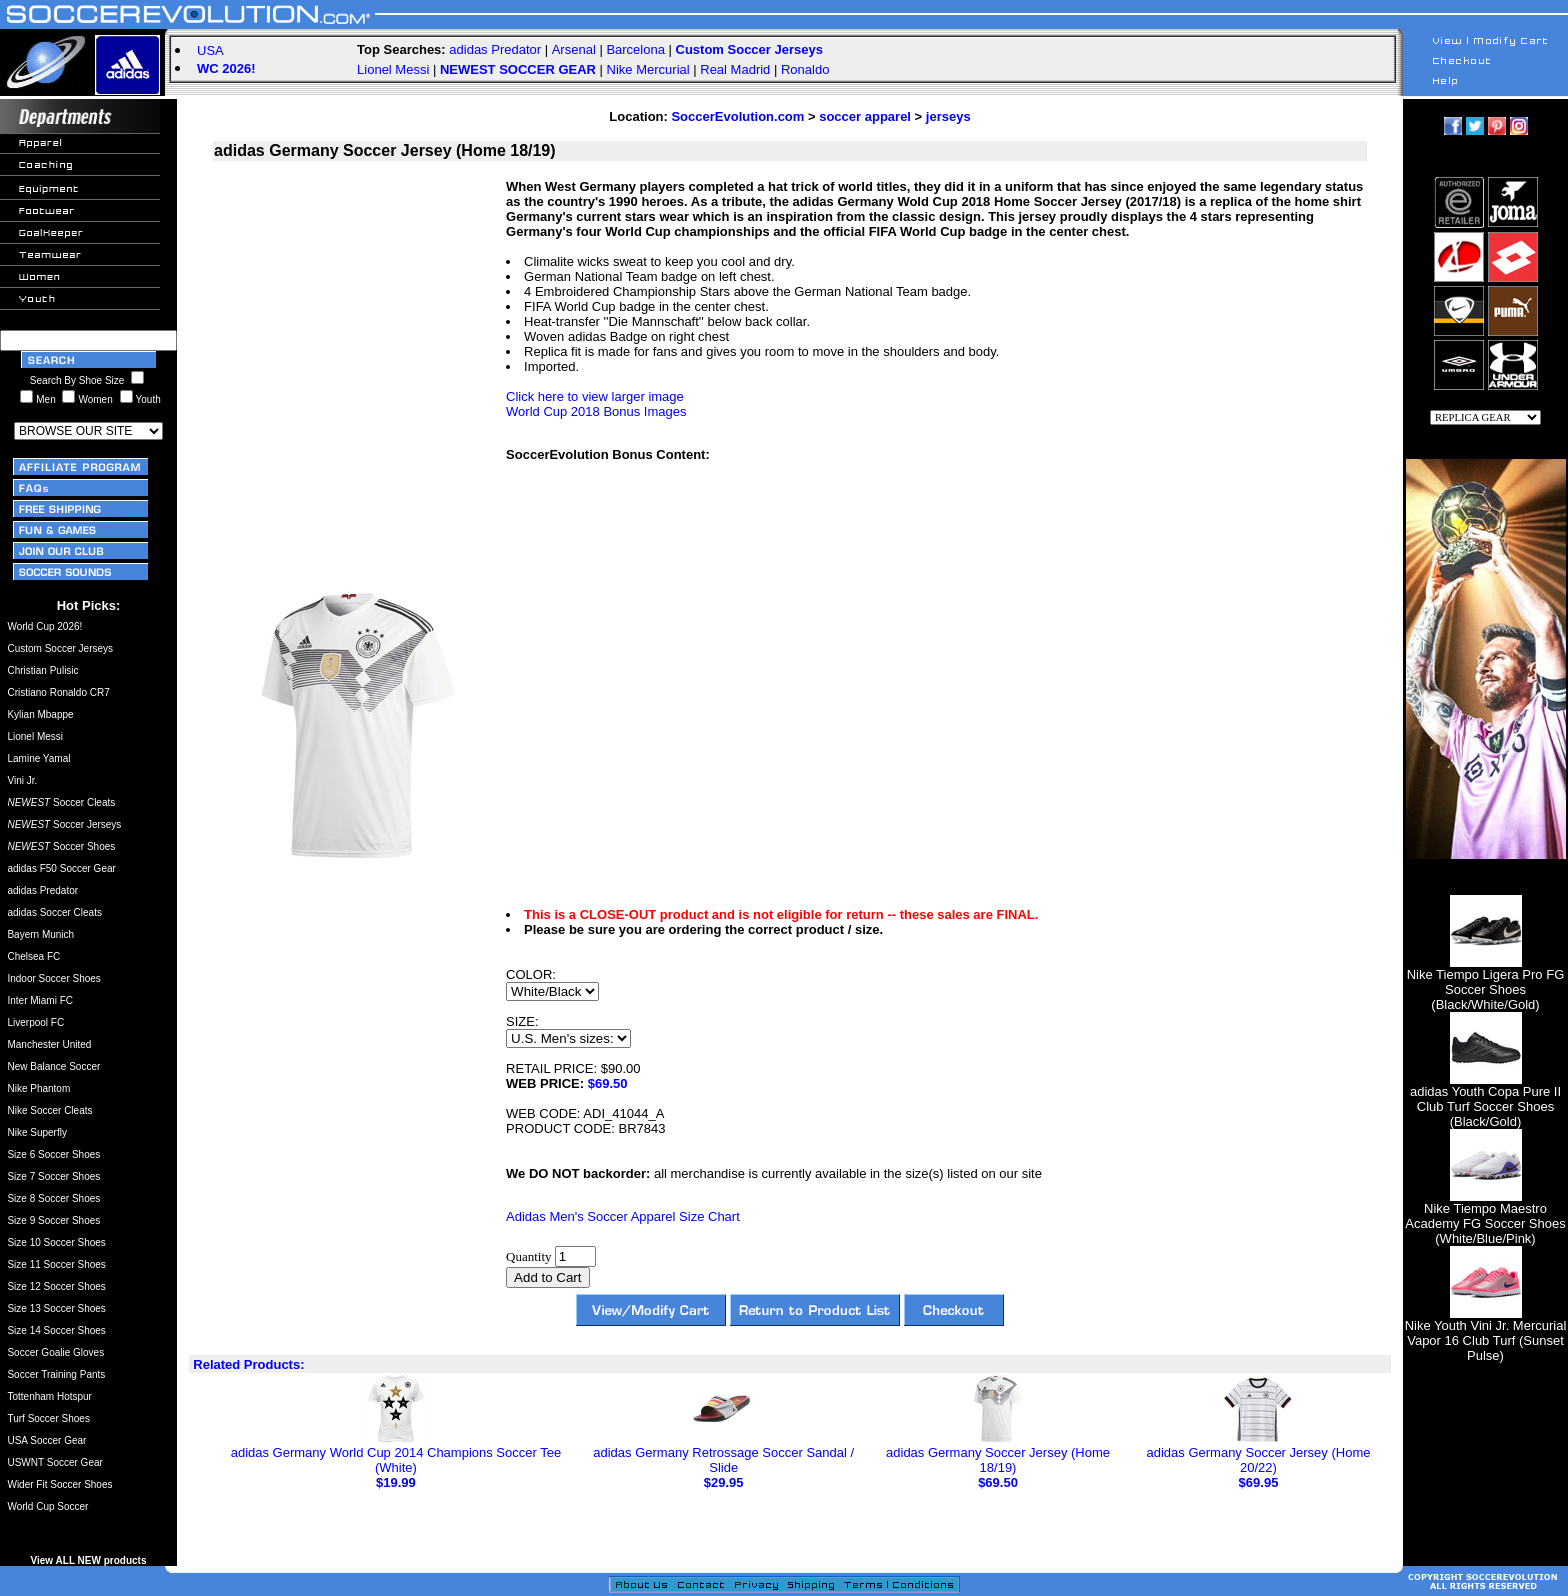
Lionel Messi (393, 69)
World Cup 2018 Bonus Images (596, 411)
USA (210, 50)
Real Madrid (735, 69)
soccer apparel (865, 116)
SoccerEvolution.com (737, 116)
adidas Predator (495, 49)
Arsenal (574, 49)
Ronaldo (805, 69)
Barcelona (635, 49)
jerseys (948, 116)
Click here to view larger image (595, 396)
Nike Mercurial (648, 69)
